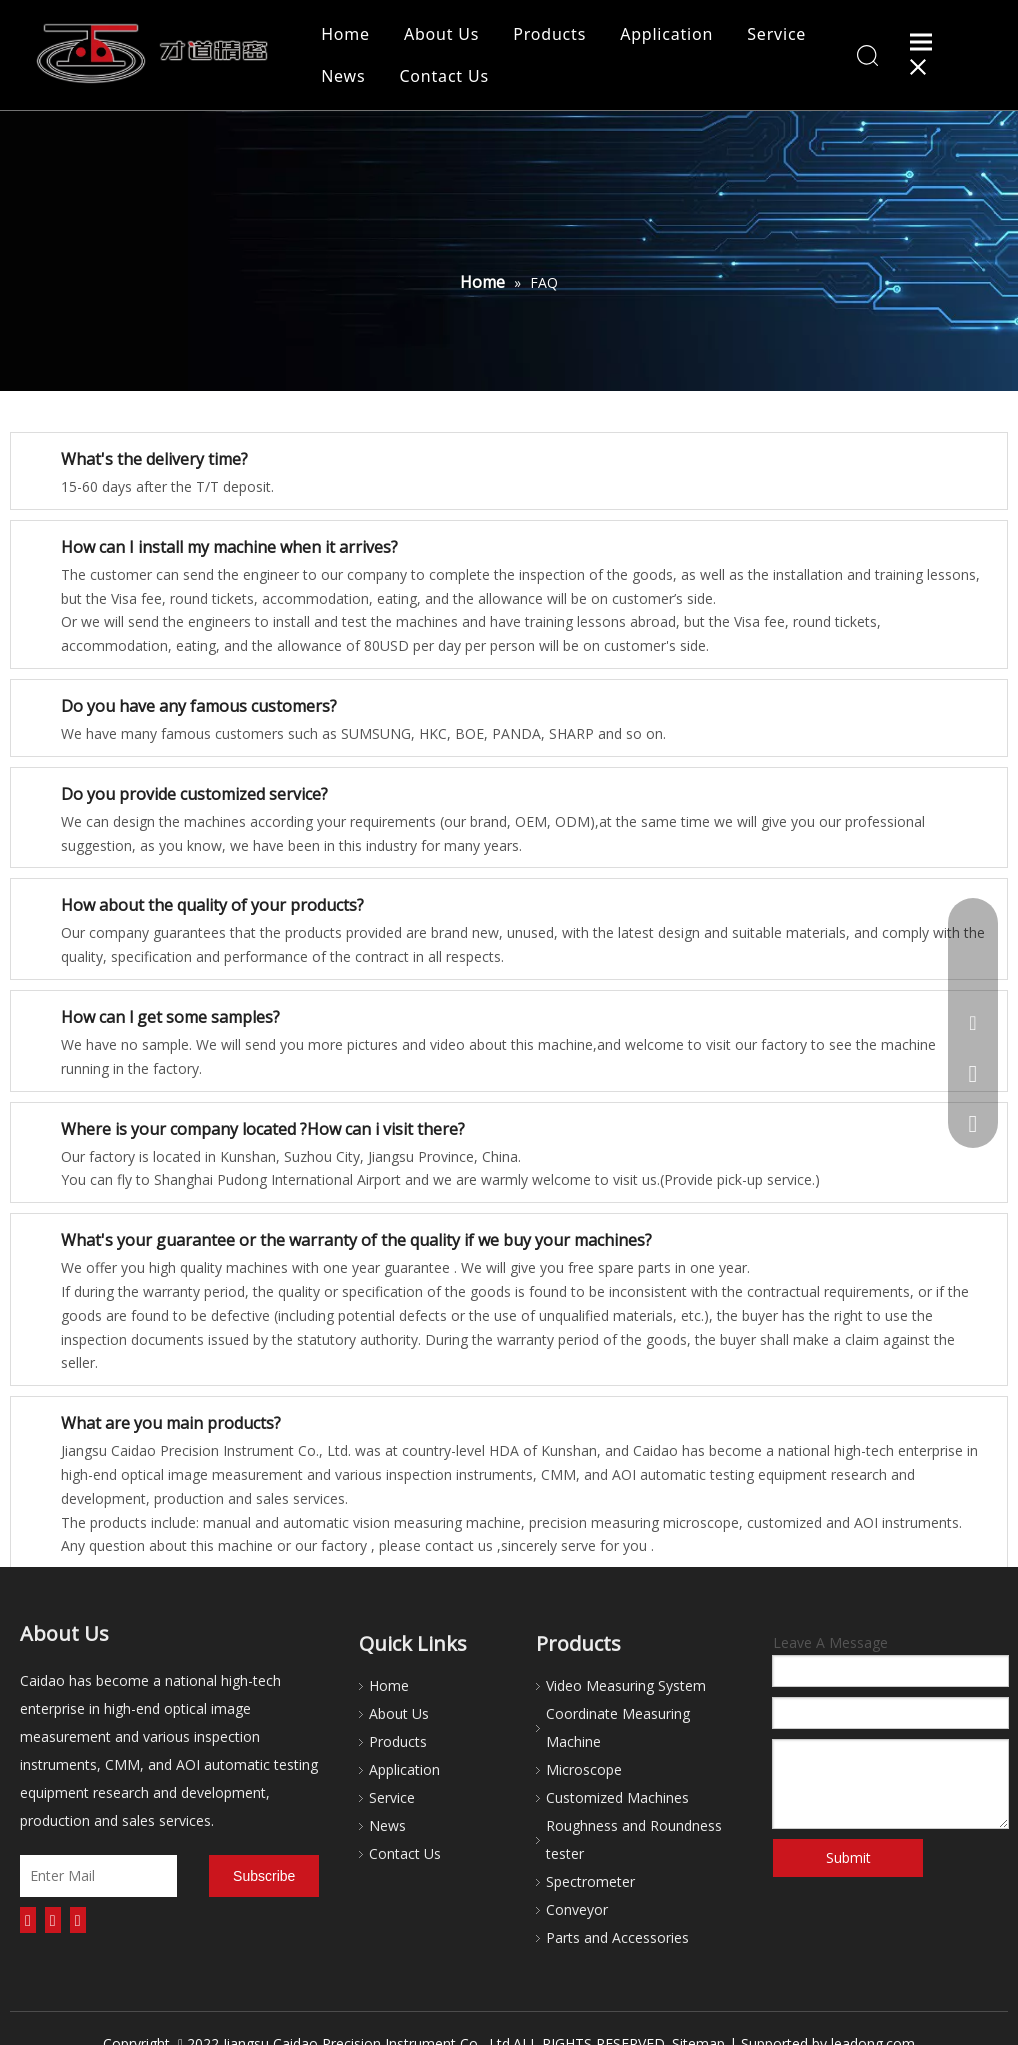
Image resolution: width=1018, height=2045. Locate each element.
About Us (441, 34)
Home (345, 34)
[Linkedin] (53, 1920)
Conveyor (577, 1909)
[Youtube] (78, 1920)
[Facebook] (28, 1920)
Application (666, 34)
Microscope (584, 1769)
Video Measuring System (626, 1685)
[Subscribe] (264, 1876)
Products (549, 34)
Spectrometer (590, 1881)
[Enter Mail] (98, 1876)
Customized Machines (617, 1797)
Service (776, 34)
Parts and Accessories (617, 1937)
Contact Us (443, 76)
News (343, 76)
